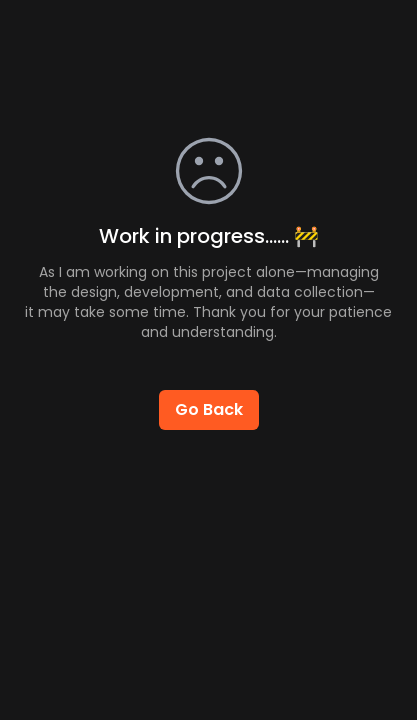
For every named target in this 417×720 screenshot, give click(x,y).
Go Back (209, 409)
